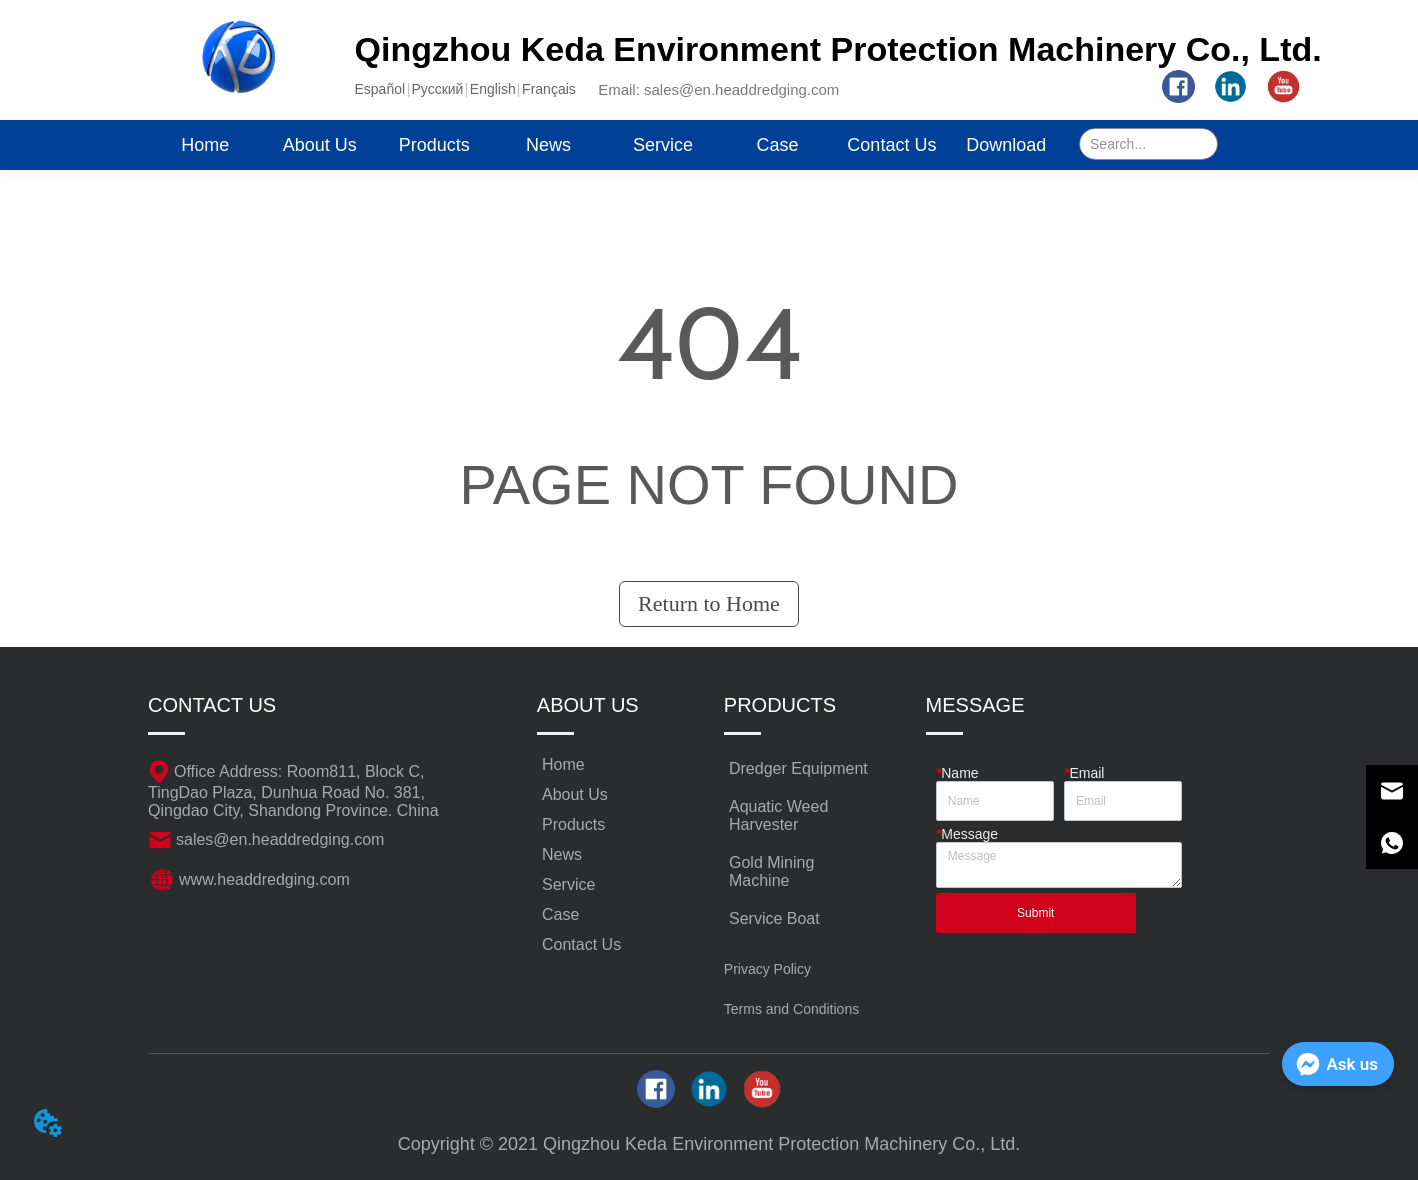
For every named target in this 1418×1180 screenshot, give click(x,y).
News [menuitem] (548, 145)
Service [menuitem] (663, 145)
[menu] (605, 145)
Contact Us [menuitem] (891, 145)
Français (549, 89)
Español (380, 89)
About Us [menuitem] (320, 145)
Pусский (437, 89)
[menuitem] (434, 145)
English (493, 89)
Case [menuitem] (777, 145)
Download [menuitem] (1006, 145)
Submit (1035, 913)
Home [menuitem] (205, 145)
